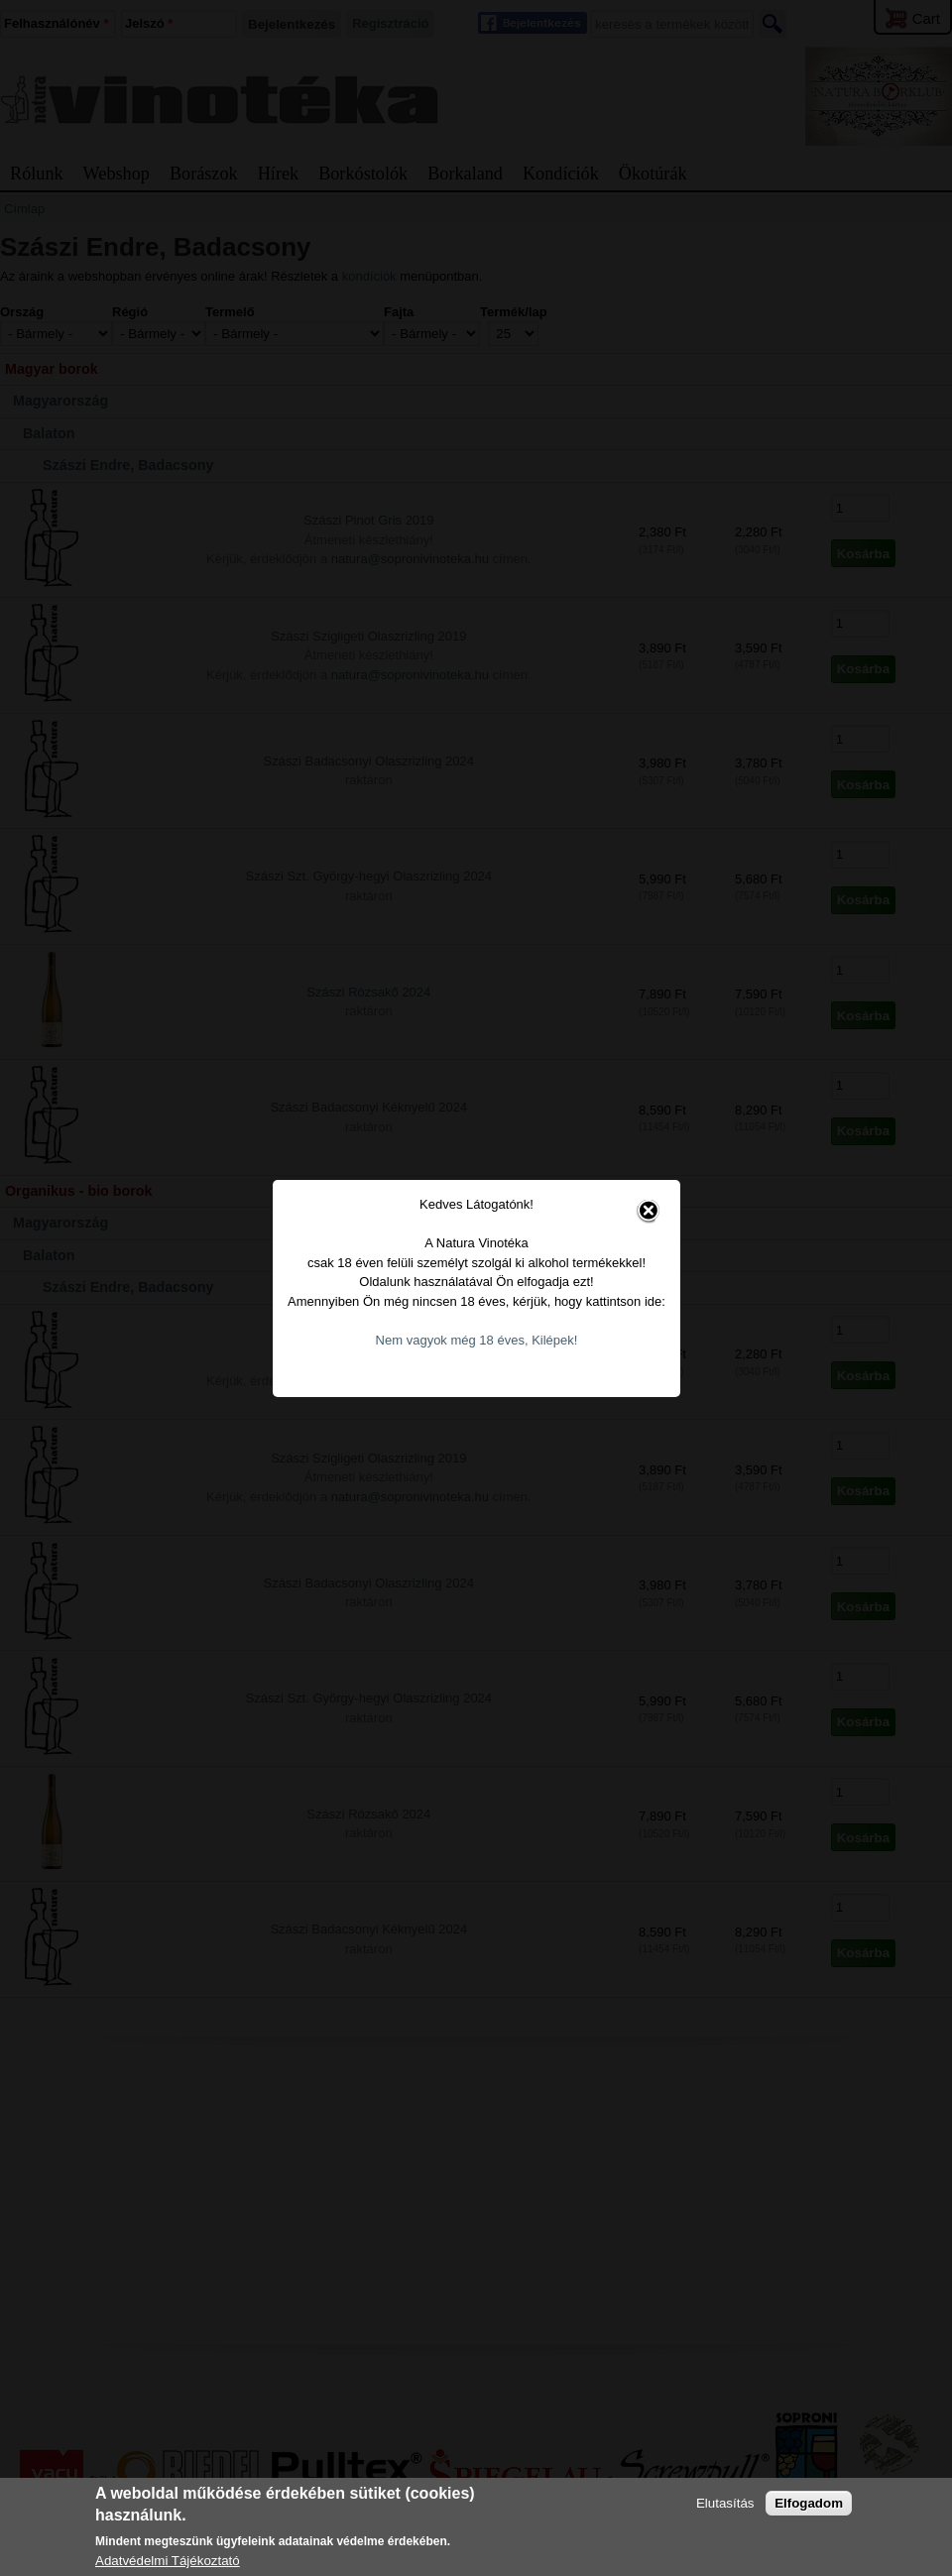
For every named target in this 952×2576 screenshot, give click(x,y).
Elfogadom (808, 2503)
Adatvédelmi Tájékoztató (167, 2560)
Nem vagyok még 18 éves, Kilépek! (477, 1340)
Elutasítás (725, 2503)
